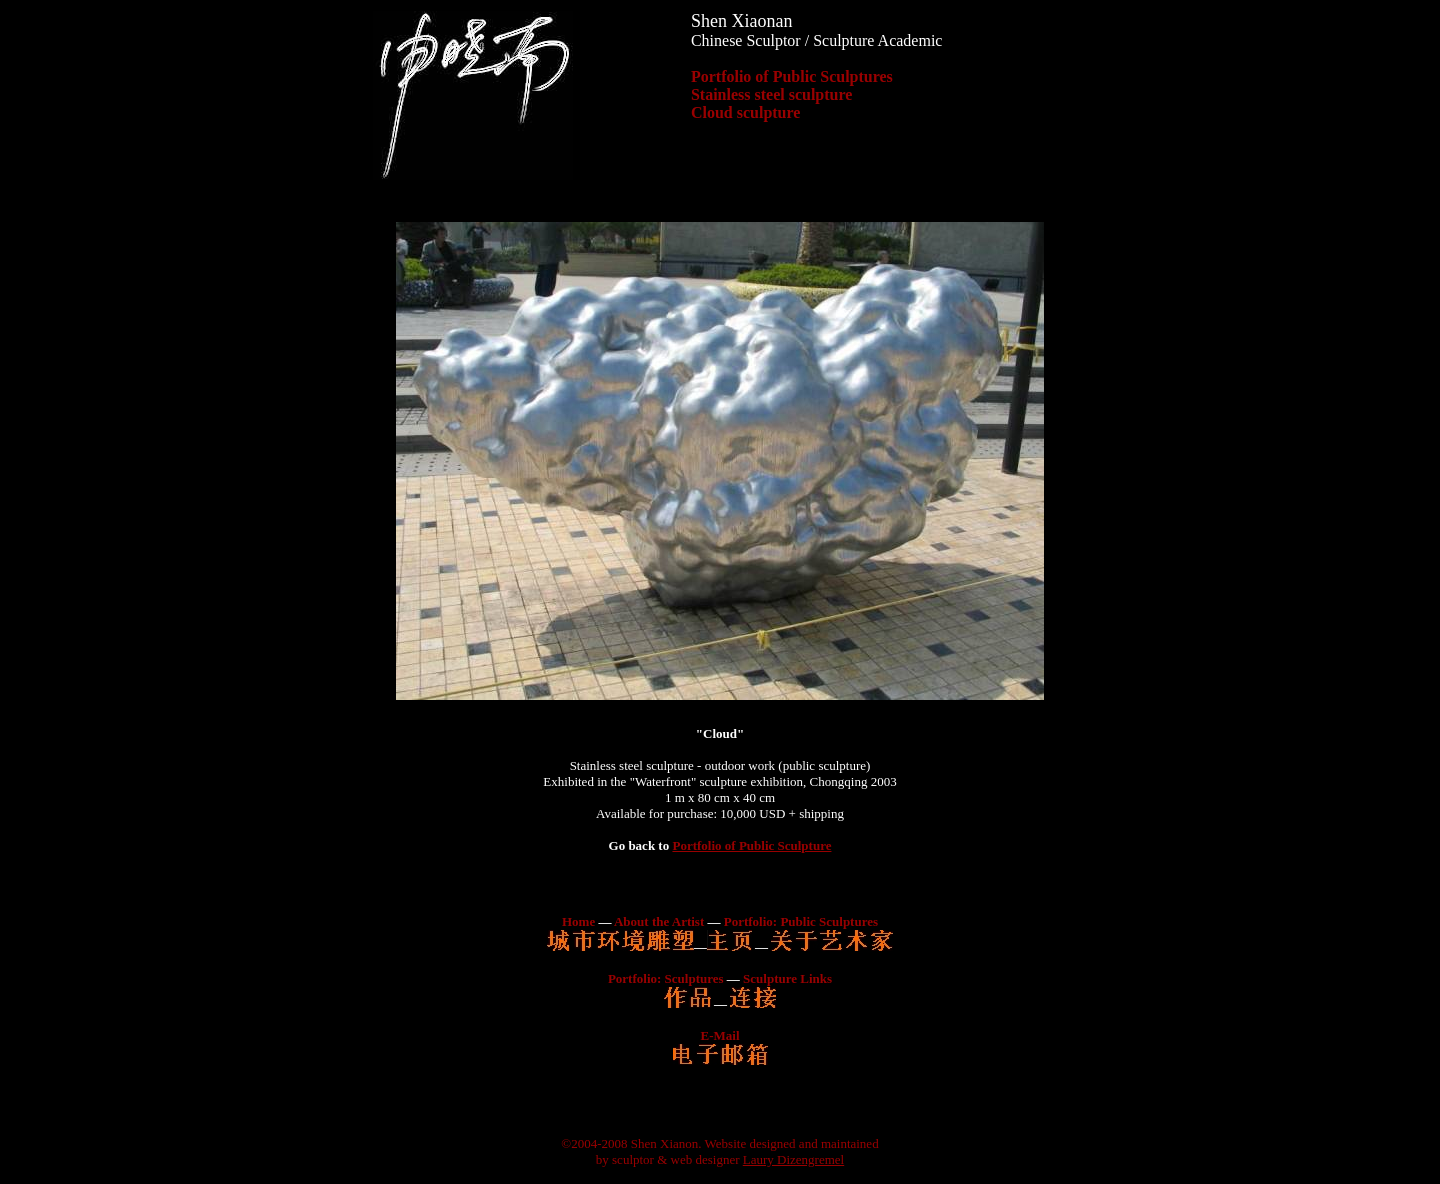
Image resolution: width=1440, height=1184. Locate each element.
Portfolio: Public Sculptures (801, 921)
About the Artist (659, 921)
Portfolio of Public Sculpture (751, 845)
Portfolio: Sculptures (666, 978)
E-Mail (720, 1035)
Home (578, 921)
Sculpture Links (787, 978)
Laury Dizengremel (793, 1159)
